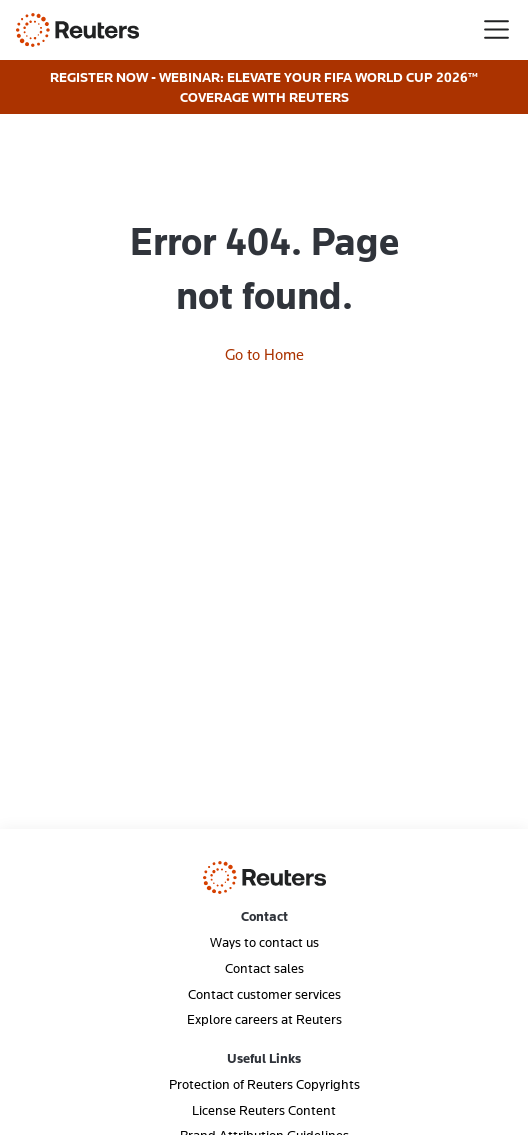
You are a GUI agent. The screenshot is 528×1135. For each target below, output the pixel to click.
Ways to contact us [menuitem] (264, 942)
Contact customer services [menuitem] (264, 994)
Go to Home (264, 354)
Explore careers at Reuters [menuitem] (264, 1019)
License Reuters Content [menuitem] (264, 1110)
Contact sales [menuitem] (264, 968)
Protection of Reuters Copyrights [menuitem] (264, 1084)
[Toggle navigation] (496, 29)
